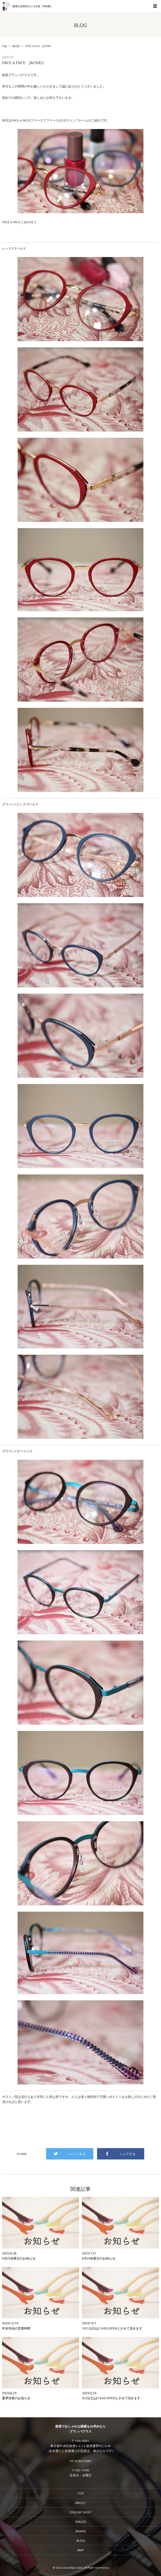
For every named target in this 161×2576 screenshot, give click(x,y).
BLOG (16, 46)
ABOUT (80, 2503)
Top (4, 46)
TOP (80, 2493)
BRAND (80, 2531)
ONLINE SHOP (80, 2512)
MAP (80, 2550)
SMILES (80, 2521)
